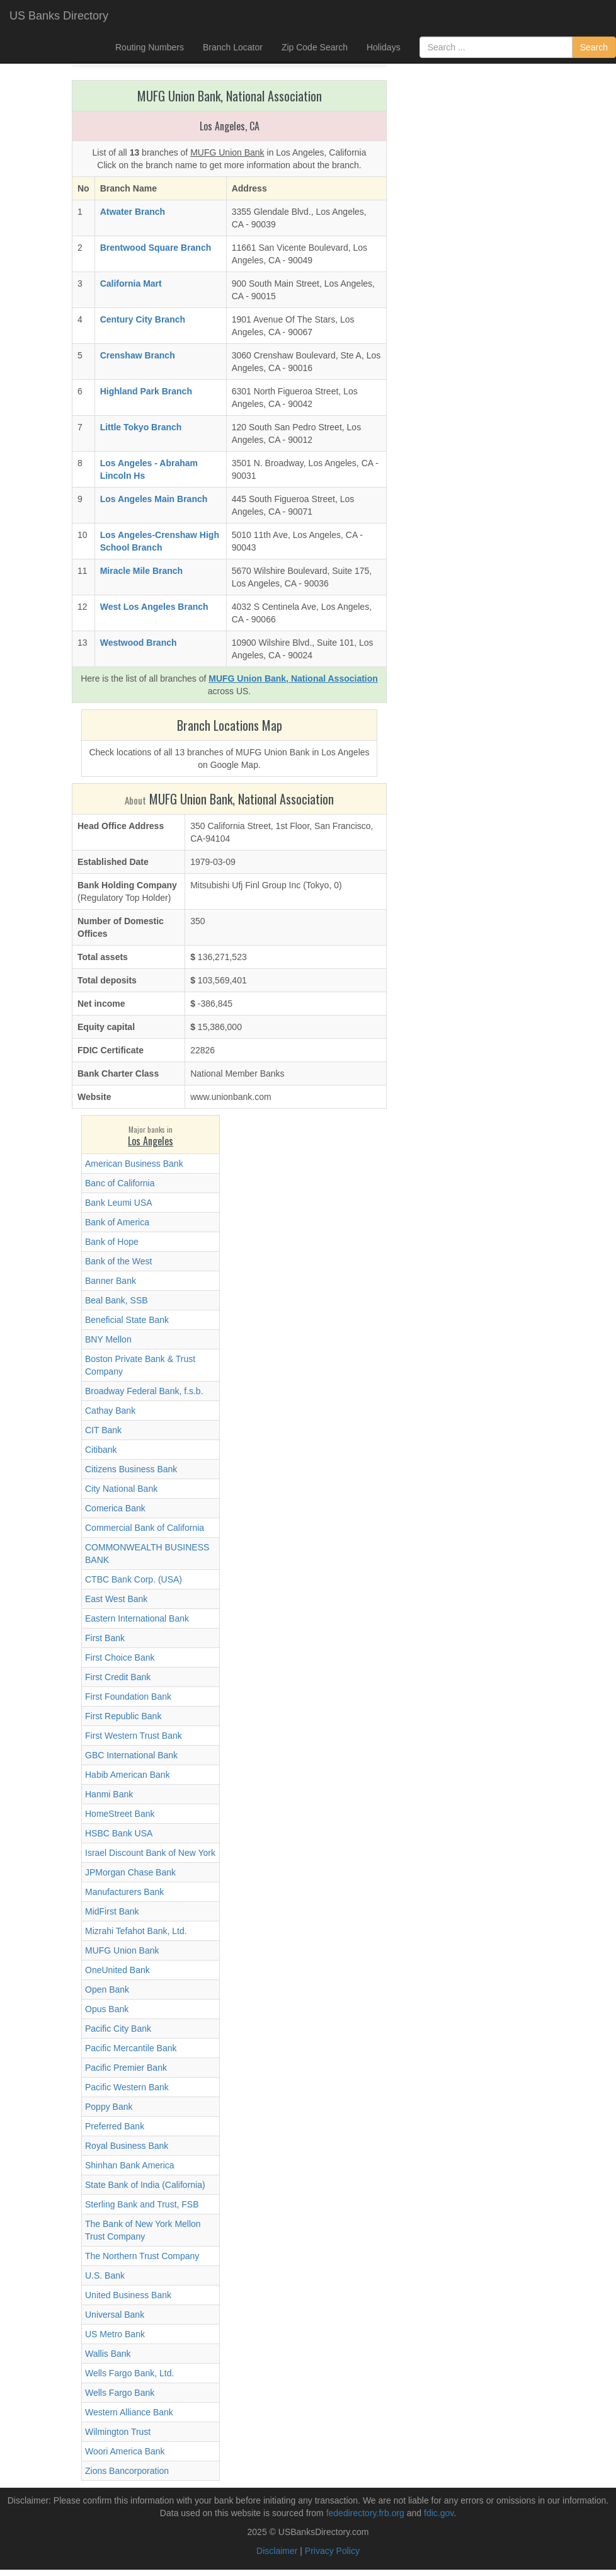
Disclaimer (276, 2551)
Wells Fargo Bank (119, 2393)
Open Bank (107, 1989)
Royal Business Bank (126, 2146)
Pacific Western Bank (127, 2087)
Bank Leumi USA (118, 1203)
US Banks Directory (58, 15)
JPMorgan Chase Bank (130, 1872)
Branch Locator (233, 47)
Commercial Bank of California (144, 1528)
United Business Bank (128, 2295)
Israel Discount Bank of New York (150, 1853)
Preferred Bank (114, 2126)
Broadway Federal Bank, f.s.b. (144, 1391)
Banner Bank (110, 1281)
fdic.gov (438, 2513)
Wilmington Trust (118, 2432)
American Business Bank (134, 1164)
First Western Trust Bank (133, 1736)
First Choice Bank (119, 1657)
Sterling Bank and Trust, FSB (142, 2204)
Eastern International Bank (137, 1618)
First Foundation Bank (128, 1697)
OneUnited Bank (117, 1970)
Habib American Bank (127, 1775)
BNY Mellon (108, 1339)
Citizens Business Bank (131, 1469)
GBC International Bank (131, 1755)
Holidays (384, 47)
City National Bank (121, 1489)
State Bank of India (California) (145, 2185)
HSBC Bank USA (118, 1833)
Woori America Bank (125, 2451)
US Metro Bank (115, 2334)
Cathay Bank (110, 1410)
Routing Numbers (149, 47)
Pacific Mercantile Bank (131, 2048)
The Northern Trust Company (142, 2256)
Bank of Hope (112, 1242)
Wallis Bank (108, 2354)
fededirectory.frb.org (365, 2513)
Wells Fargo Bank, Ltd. (129, 2373)
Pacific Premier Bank (126, 2068)
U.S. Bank (105, 2275)
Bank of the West (118, 1261)
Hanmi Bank (109, 1794)
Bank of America (117, 1222)
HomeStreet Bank (120, 1814)
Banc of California (120, 1183)
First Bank (105, 1638)
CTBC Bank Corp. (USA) (133, 1579)
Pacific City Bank (118, 2029)
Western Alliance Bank (129, 2412)
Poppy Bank (109, 2107)
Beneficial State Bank (127, 1320)
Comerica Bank (115, 1508)
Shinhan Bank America (129, 2165)
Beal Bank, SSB (116, 1300)
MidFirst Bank (112, 1911)
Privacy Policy (332, 2551)
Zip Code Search (315, 47)
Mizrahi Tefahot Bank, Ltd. (136, 1931)
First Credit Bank (118, 1677)
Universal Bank (114, 2315)
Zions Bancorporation (127, 2471)
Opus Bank (106, 2009)
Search (594, 47)
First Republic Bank (123, 1716)
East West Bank (116, 1599)
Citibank (101, 1450)
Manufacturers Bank (124, 1892)
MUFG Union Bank (122, 1950)
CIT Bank (103, 1430)
